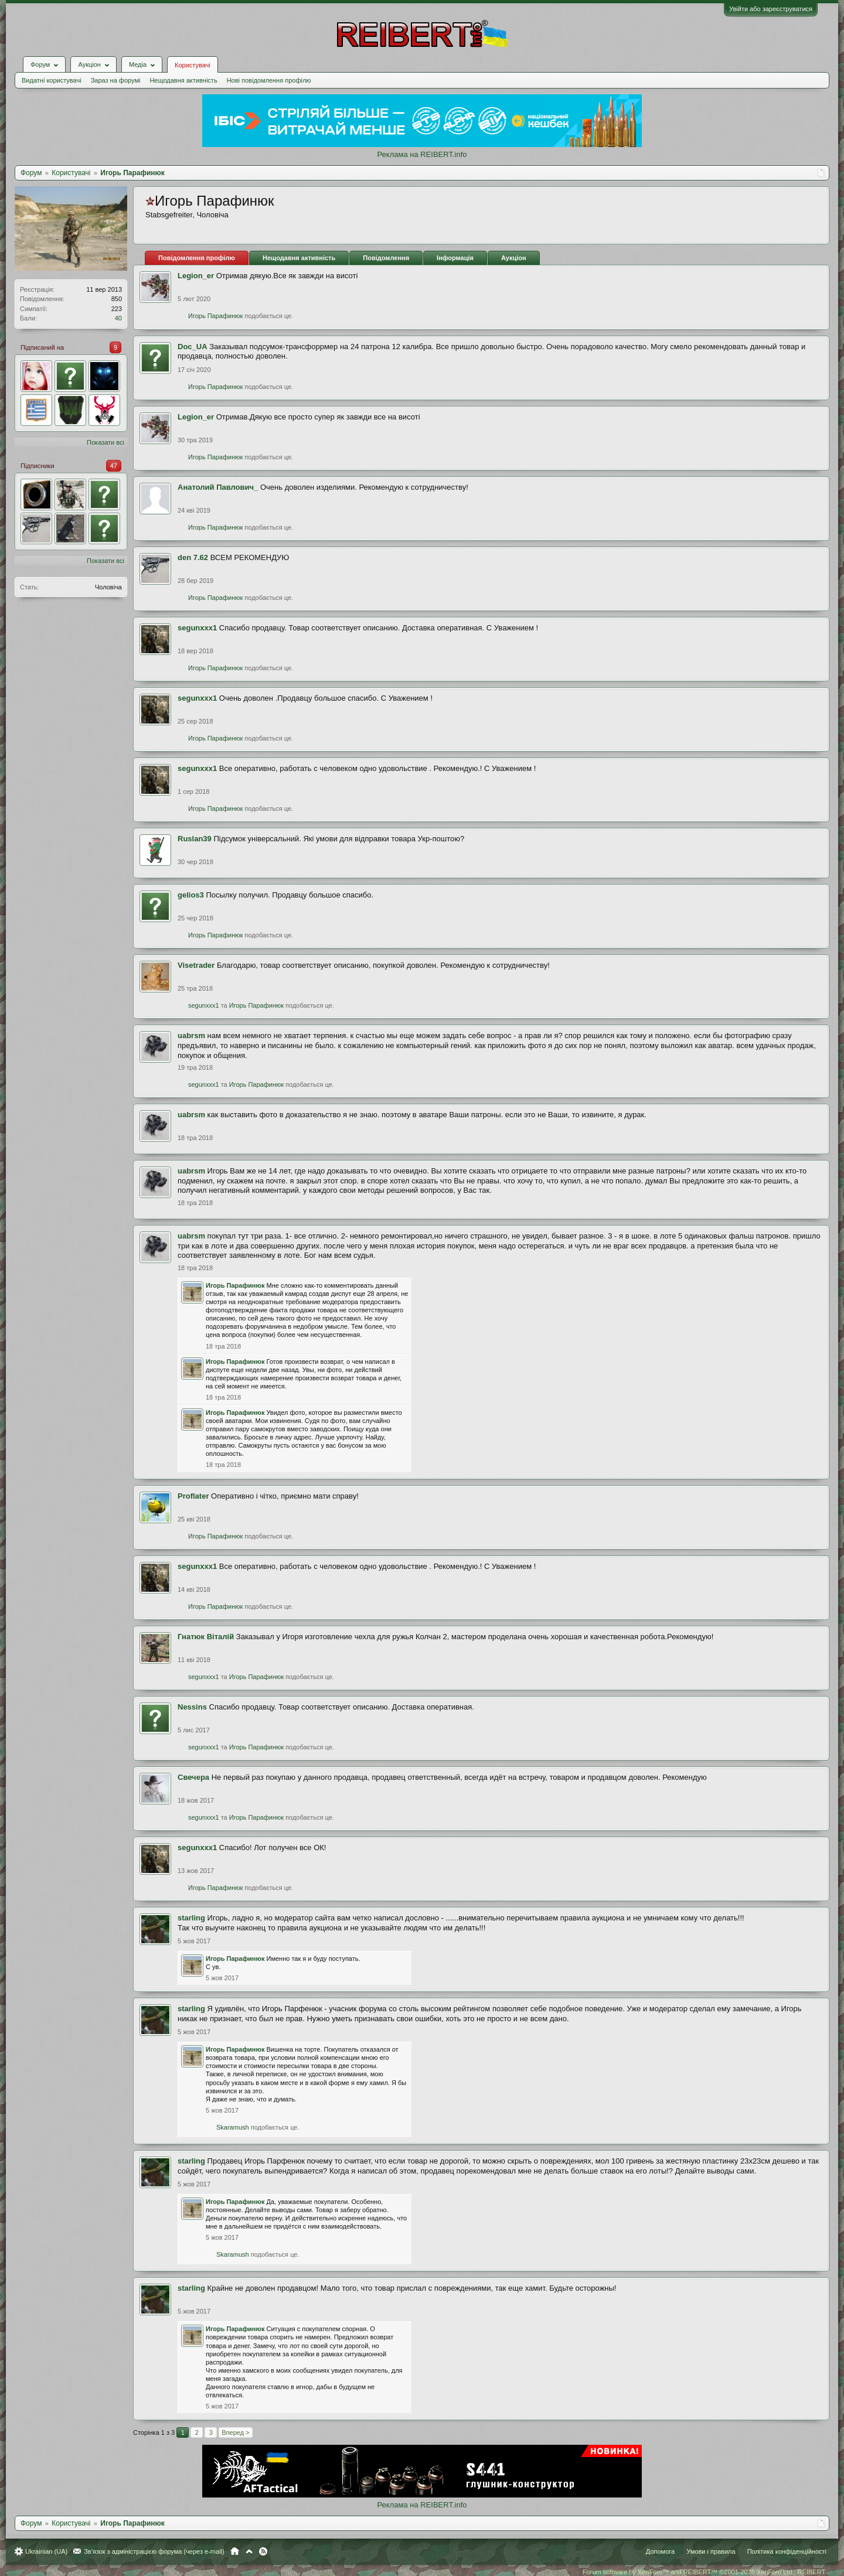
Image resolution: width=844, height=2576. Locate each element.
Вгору (249, 2551)
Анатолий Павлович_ (218, 487)
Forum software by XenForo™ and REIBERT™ (704, 2571)
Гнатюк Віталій (206, 1636)
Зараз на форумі (116, 80)
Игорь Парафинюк (215, 315)
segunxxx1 (197, 627)
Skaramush (232, 2127)
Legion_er (196, 275)
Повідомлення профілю (196, 257)
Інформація (455, 257)
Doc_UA (192, 346)
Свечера (193, 1777)
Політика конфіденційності (786, 2551)
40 (118, 318)
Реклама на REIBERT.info (422, 154)
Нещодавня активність (183, 80)
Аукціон (513, 257)
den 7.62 (193, 557)
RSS (263, 2551)
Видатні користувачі (51, 80)
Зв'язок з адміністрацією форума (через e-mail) (154, 2551)
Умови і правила (710, 2551)
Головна (234, 2551)
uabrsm (191, 1035)
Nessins (192, 1706)
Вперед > (235, 2432)
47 (113, 465)
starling (191, 1917)
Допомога (660, 2551)
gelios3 (191, 894)
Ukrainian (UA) (46, 2551)
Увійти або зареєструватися (770, 8)
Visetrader (196, 965)
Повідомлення (386, 257)
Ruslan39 (195, 838)
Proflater (193, 1496)
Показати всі (105, 442)
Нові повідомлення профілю (269, 80)
